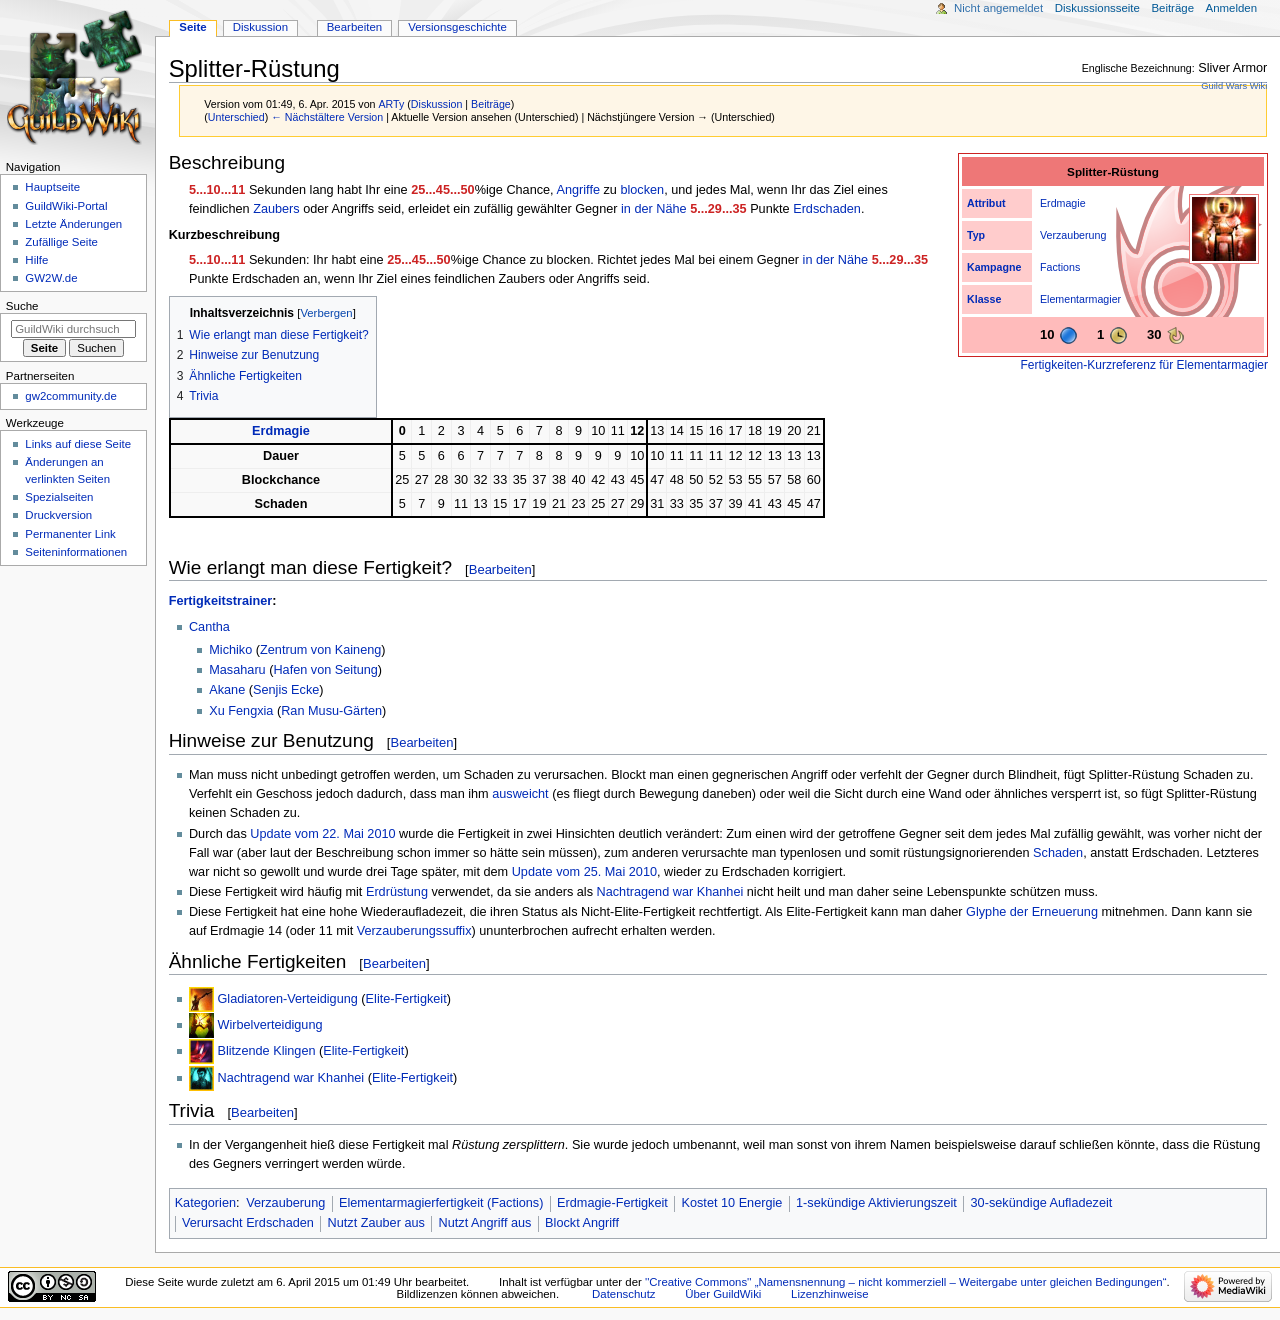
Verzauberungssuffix (414, 931)
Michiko (230, 650)
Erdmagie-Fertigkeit (612, 1203)
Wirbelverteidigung (269, 1025)
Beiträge (491, 104)
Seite (192, 27)
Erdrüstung (397, 892)
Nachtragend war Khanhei (670, 892)
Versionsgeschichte (457, 27)
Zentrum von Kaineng (320, 650)
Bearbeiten (500, 569)
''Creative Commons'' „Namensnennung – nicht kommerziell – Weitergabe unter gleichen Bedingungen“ (906, 1282)
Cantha (209, 627)
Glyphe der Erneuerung (1032, 912)
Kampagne (994, 267)
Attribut (986, 203)
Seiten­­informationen (76, 552)
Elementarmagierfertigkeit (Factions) (441, 1203)
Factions (1060, 267)
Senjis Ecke (286, 690)
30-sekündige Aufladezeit (1042, 1203)
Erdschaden (827, 209)
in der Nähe (654, 209)
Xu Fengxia (241, 711)
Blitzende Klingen (266, 1051)
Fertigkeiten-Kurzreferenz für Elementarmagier (1144, 365)
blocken (642, 190)
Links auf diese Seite (78, 444)
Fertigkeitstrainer (221, 601)
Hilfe (36, 260)
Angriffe (578, 190)
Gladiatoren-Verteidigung (287, 999)
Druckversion (58, 515)
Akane (227, 690)
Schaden (1058, 853)
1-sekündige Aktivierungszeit (876, 1203)
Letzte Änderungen (73, 224)
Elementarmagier (1080, 299)
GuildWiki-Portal (66, 206)
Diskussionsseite (1097, 8)
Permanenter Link (70, 534)
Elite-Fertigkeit (406, 999)
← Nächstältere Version (327, 117)
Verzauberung (1073, 235)
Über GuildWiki (723, 1294)
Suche (22, 306)
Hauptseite (52, 187)
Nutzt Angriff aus (485, 1223)
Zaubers (276, 209)
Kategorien (205, 1203)
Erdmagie (1063, 203)
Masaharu (237, 670)
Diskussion (437, 104)
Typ (976, 235)
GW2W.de (51, 278)
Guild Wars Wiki (1234, 86)
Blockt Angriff (582, 1223)
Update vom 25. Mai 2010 (584, 872)
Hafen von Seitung (325, 670)
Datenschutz (624, 1294)
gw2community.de (70, 396)
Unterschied (236, 117)
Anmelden (1232, 8)
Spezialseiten (59, 497)
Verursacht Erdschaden (248, 1223)
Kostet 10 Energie (732, 1203)
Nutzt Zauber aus (376, 1223)
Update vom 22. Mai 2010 (322, 834)
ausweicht (520, 794)
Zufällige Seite (61, 242)
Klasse (984, 299)
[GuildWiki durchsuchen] (73, 329)
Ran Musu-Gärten (331, 711)
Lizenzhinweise (829, 1294)
